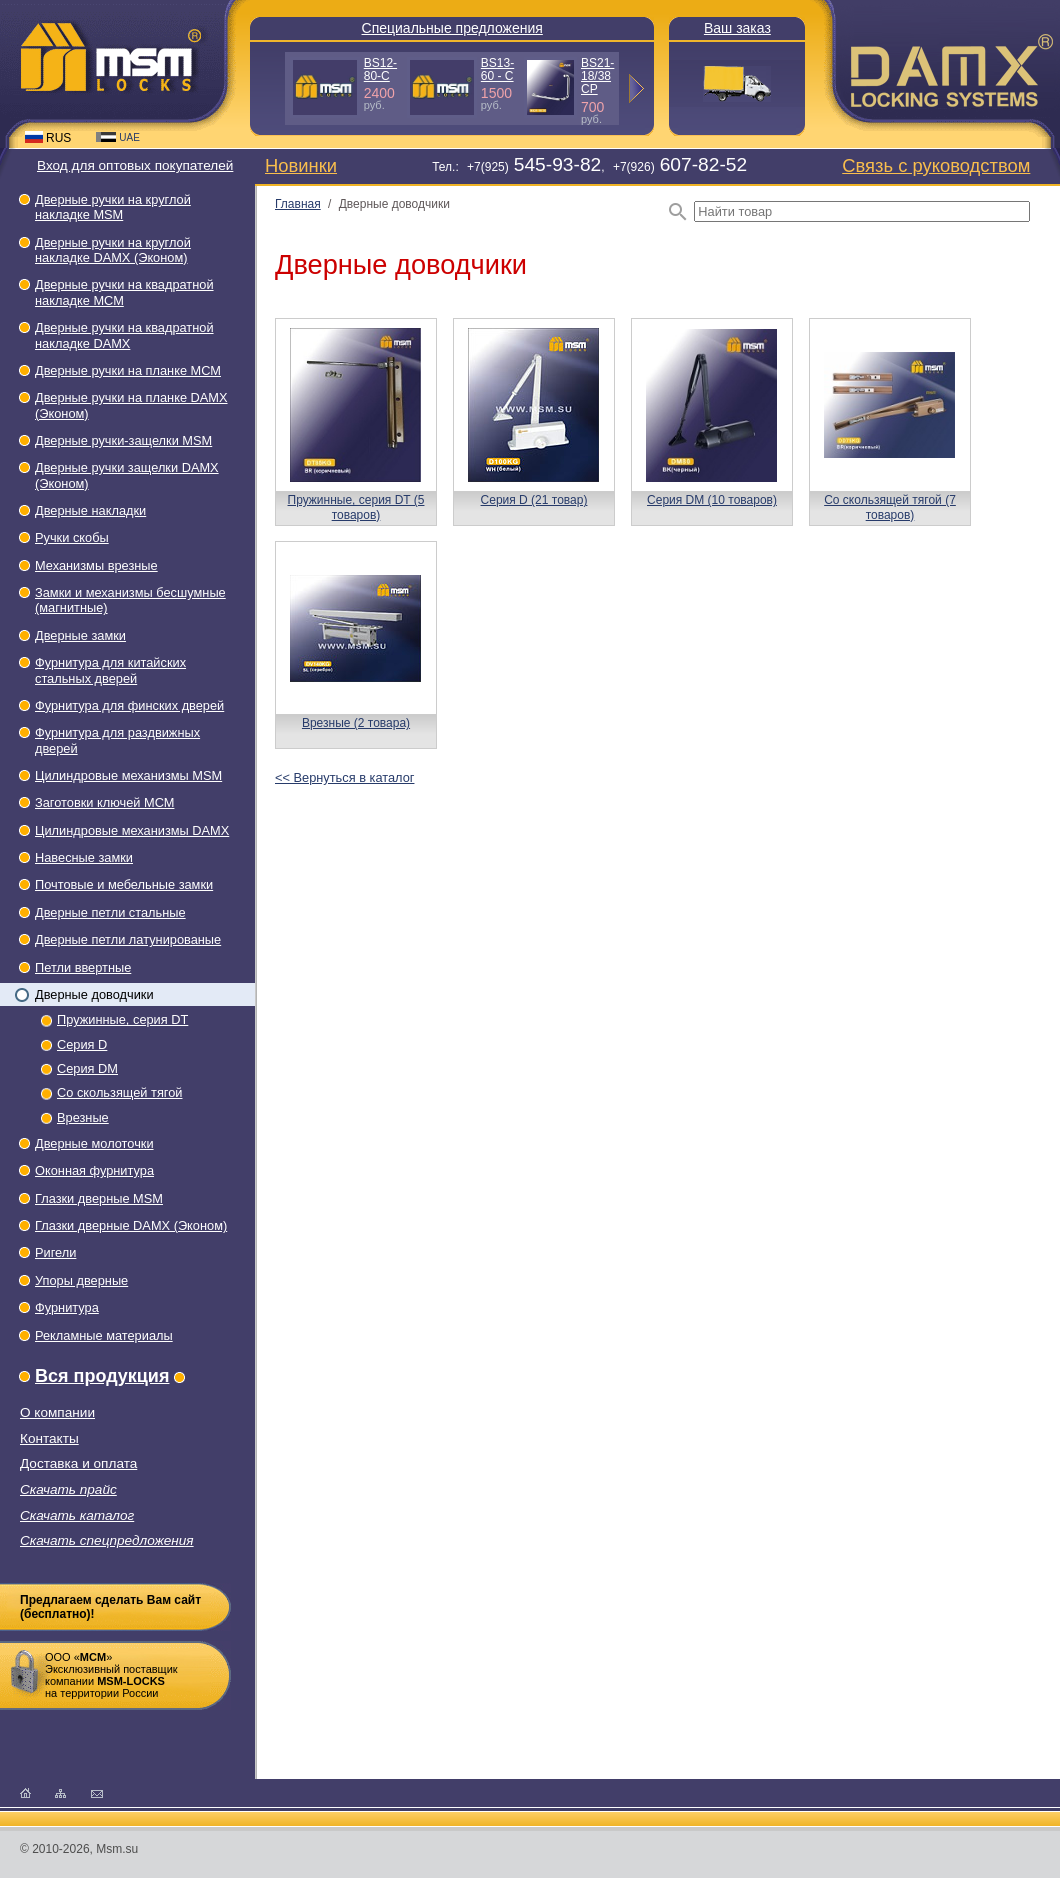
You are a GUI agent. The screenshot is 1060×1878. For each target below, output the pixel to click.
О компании (57, 1412)
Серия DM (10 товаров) (712, 500)
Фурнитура (67, 1307)
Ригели (55, 1252)
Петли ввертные (83, 967)
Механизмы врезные (96, 565)
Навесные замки (84, 857)
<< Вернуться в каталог (344, 777)
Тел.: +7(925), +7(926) (589, 167)
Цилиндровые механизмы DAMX (132, 830)
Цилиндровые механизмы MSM (128, 775)
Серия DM (87, 1068)
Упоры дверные (81, 1280)
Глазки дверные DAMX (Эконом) (131, 1225)
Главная (298, 204)
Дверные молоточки (94, 1143)
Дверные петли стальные (110, 912)
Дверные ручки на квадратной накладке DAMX (124, 335)
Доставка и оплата (78, 1463)
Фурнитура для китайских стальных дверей (110, 670)
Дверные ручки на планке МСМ (128, 370)
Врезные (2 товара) (356, 723)
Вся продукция (102, 1376)
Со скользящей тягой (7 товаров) (890, 507)
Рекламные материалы (104, 1335)
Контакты (49, 1438)
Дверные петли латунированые (128, 939)
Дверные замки (80, 635)
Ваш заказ (737, 28)
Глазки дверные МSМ (99, 1198)
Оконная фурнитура (94, 1170)
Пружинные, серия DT (122, 1019)
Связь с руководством (936, 165)
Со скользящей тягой (119, 1092)
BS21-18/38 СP (597, 76)
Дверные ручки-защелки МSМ (123, 440)
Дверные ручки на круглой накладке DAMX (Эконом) (113, 250)
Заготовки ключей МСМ (104, 802)
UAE (118, 137)
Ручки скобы (72, 537)
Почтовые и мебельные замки (124, 884)
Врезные (83, 1117)
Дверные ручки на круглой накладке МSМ (113, 207)
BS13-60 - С (497, 69)
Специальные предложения (452, 28)
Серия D (82, 1044)
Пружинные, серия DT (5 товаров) (356, 507)
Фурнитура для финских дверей (129, 705)
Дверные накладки (90, 510)
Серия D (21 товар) (534, 500)
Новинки (301, 165)
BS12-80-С (380, 69)
